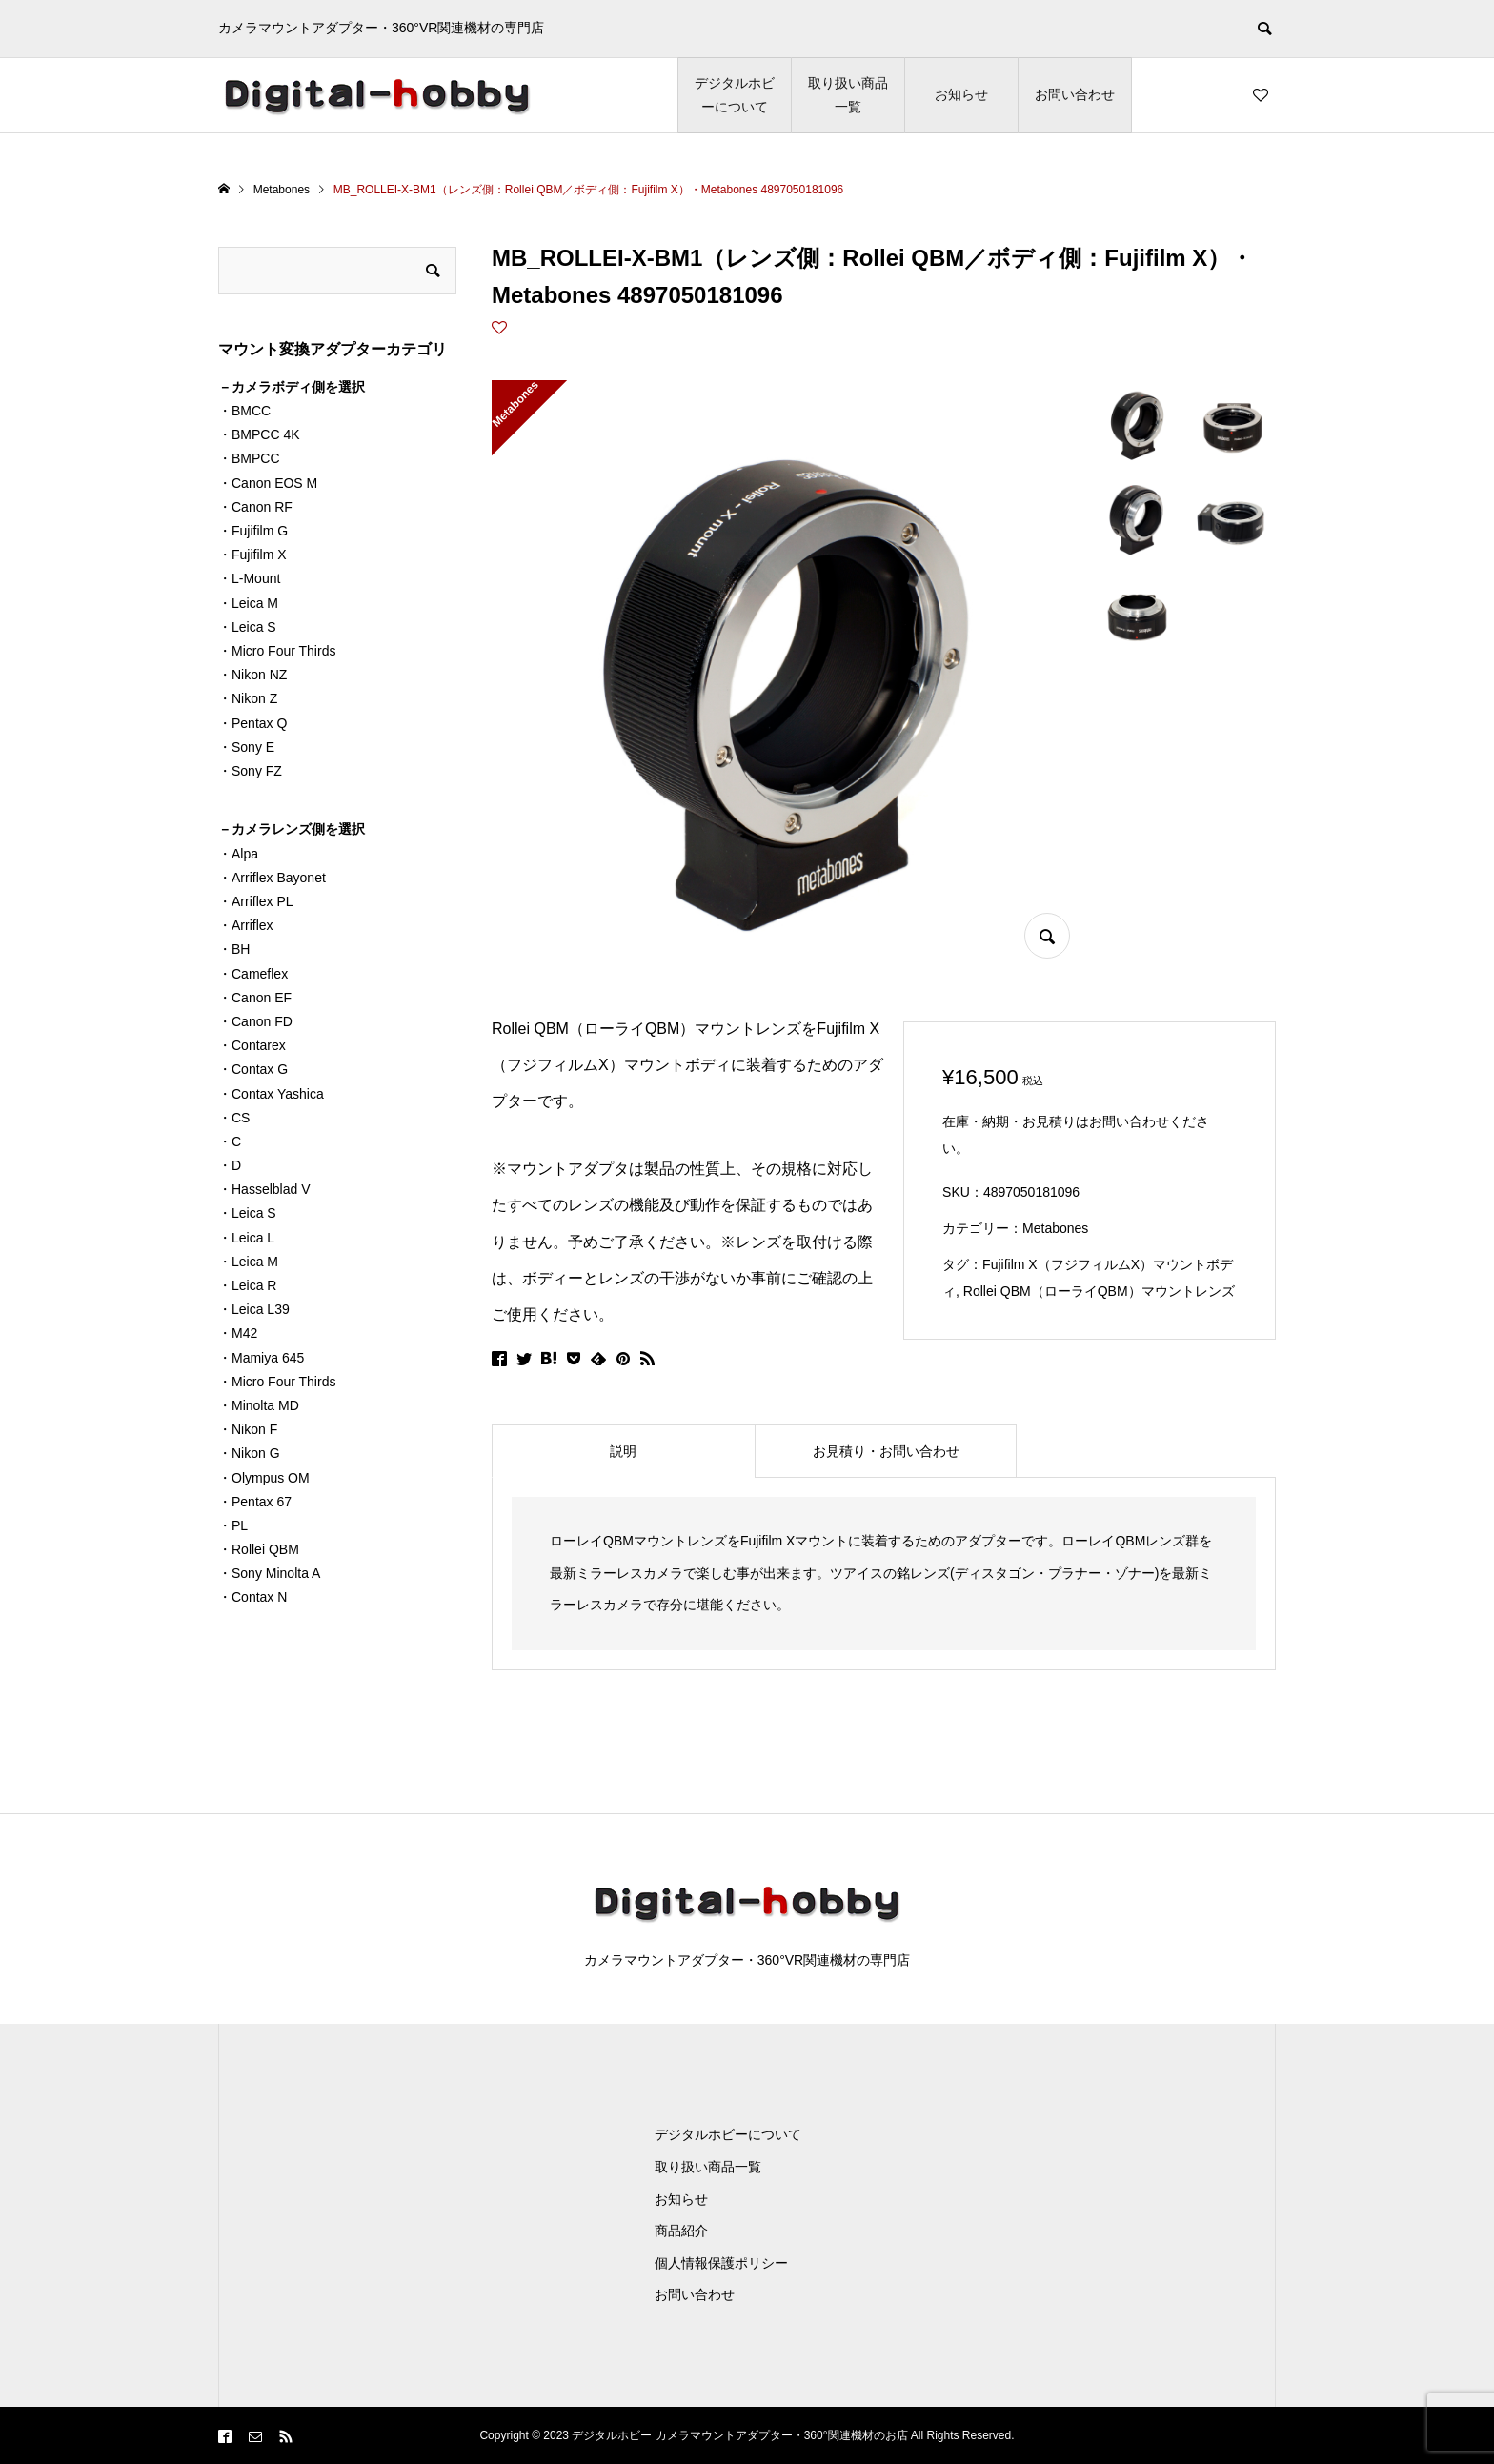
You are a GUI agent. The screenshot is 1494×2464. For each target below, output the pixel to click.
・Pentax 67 (255, 1501)
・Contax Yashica (271, 1093)
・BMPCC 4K (259, 434)
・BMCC (244, 410)
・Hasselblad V (264, 1189)
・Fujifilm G (253, 530)
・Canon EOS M (267, 483)
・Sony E (246, 747)
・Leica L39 (254, 1309)
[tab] (623, 1451)
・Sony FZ (250, 770)
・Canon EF (255, 997)
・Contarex (252, 1045)
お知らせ (961, 94)
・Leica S (247, 627)
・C (229, 1141)
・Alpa (238, 853)
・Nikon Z (247, 698)
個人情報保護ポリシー (721, 2263)
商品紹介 (681, 2230)
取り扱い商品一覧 (848, 94)
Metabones (1055, 1228)
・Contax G (253, 1069)
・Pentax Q (252, 723)
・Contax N (252, 1597)
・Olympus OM (264, 1477)
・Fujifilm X (252, 554)
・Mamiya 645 (261, 1357)
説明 (623, 1451)
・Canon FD (255, 1021)
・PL (233, 1525)
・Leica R (247, 1285)
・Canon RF (255, 507)
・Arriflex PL (255, 901)
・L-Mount (249, 578)
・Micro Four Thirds (276, 650)
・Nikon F (247, 1429)
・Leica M (248, 603)
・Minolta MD (258, 1405)
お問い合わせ (1075, 94)
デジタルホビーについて (735, 94)
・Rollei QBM (258, 1549)
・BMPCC (249, 458)
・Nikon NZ (252, 674)
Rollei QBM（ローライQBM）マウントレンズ (1099, 1291)
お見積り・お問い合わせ (886, 1451)
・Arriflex (245, 925)
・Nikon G (249, 1453)
